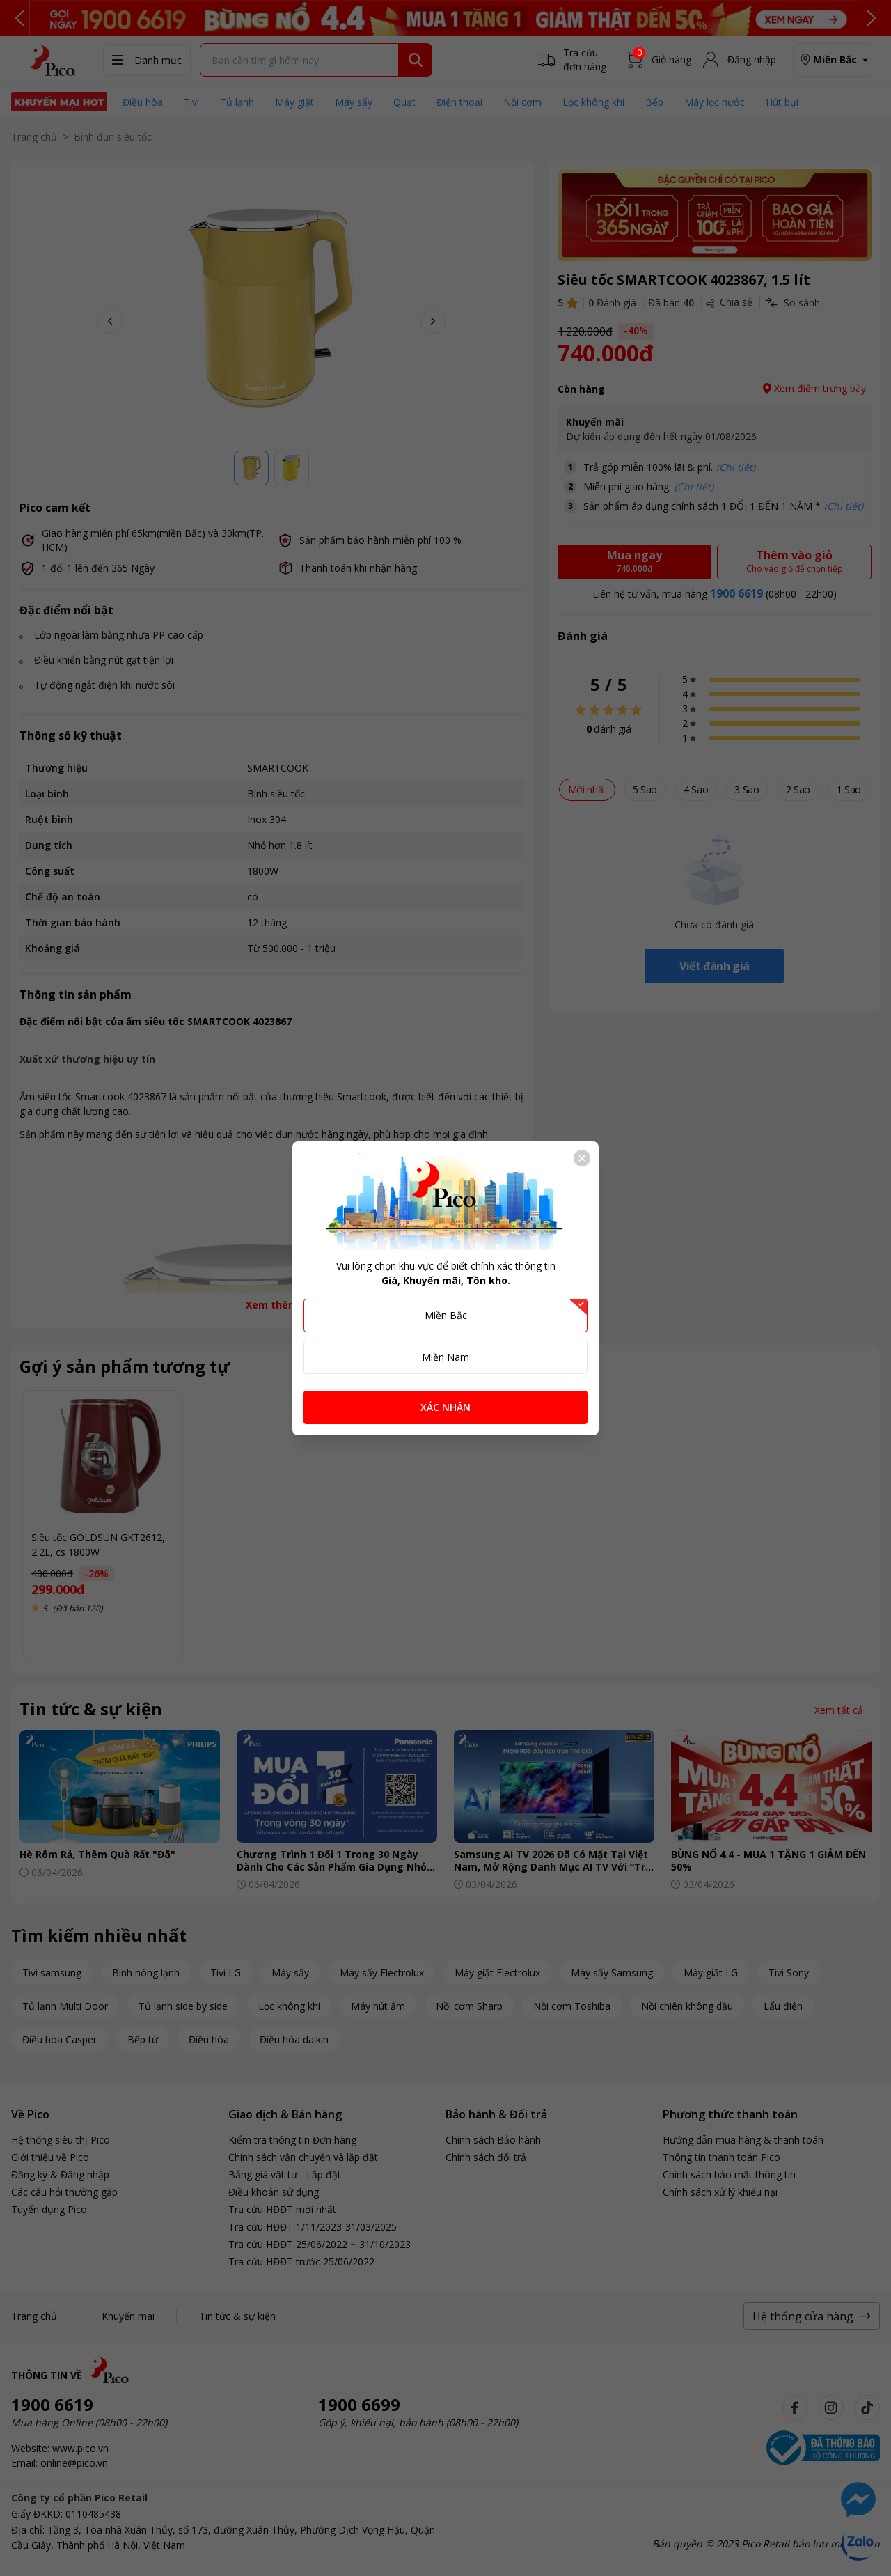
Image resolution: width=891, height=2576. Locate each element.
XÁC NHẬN (445, 1407)
